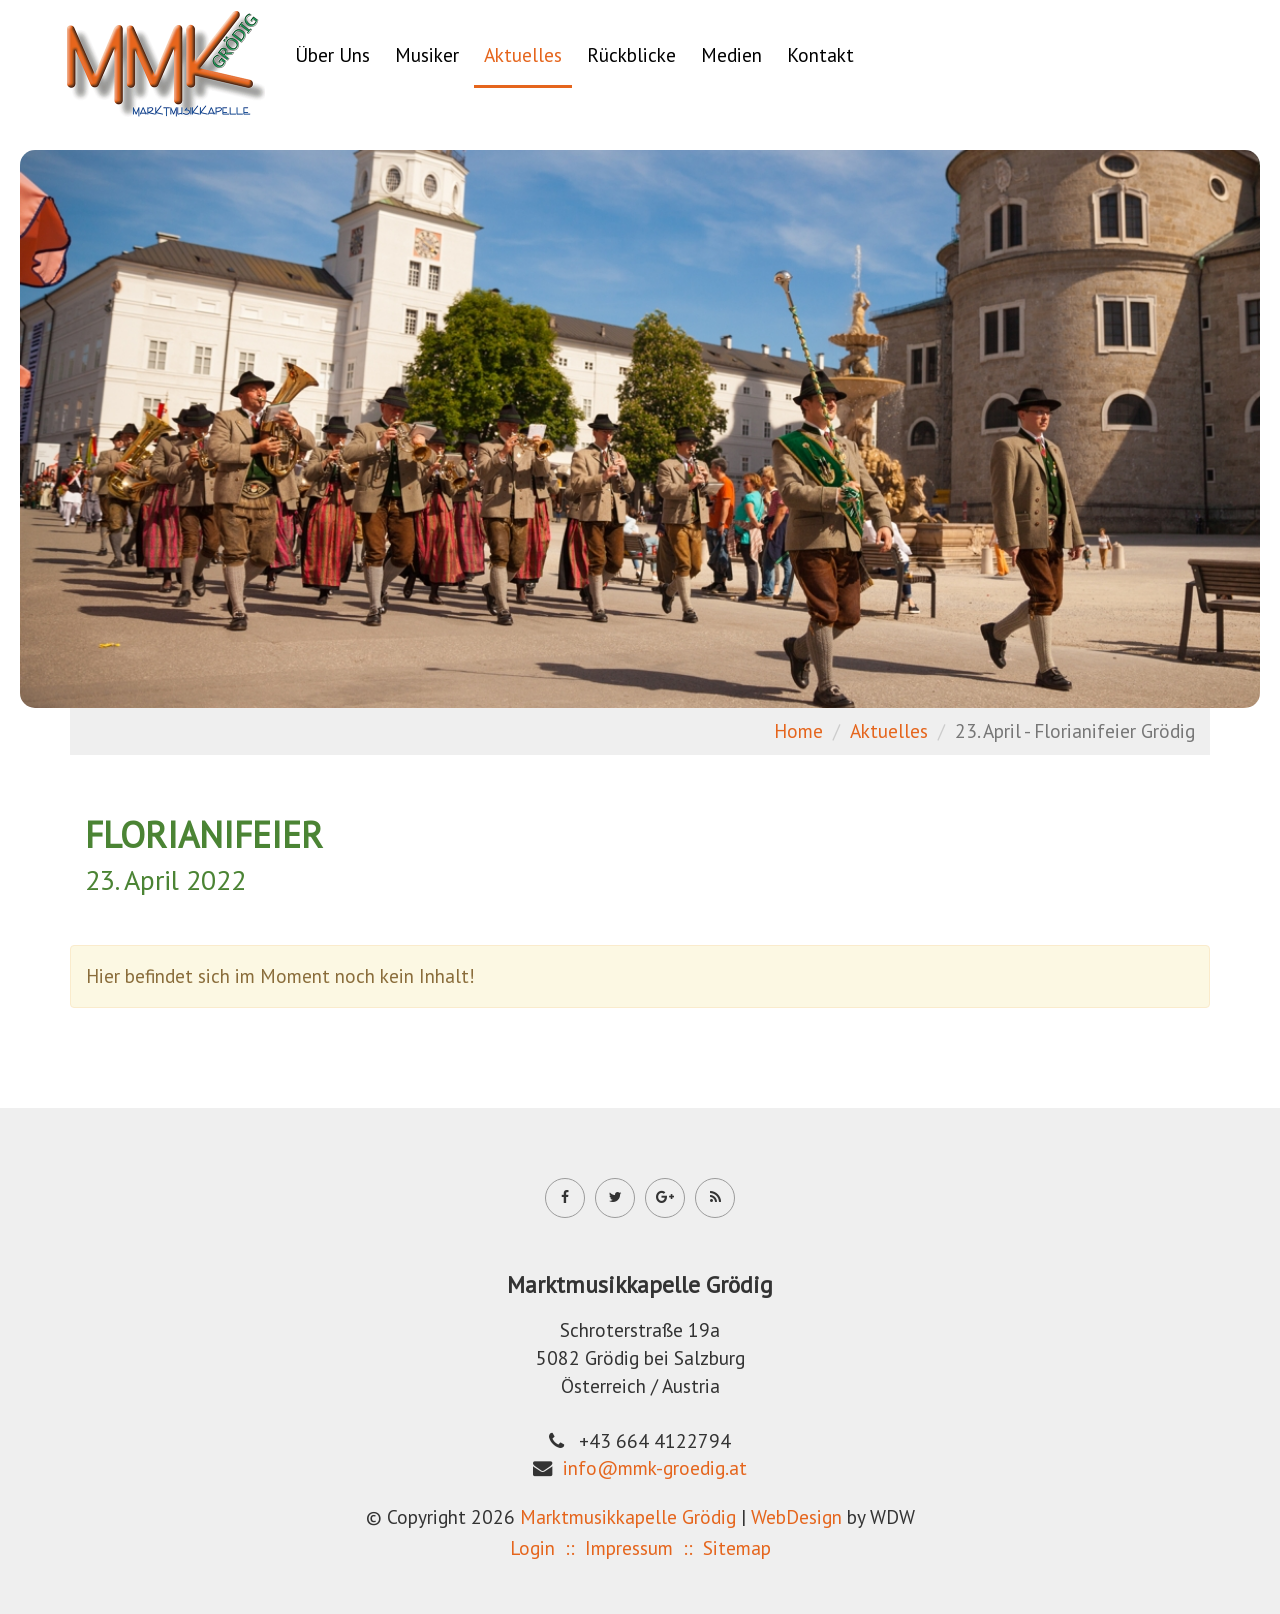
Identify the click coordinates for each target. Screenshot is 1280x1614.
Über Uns (332, 54)
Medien (731, 54)
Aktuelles (523, 54)
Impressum (629, 1547)
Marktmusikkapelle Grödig (628, 1516)
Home (798, 730)
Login (532, 1547)
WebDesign (796, 1516)
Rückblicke (631, 54)
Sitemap (737, 1547)
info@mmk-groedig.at (655, 1467)
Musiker (427, 54)
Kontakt (820, 54)
